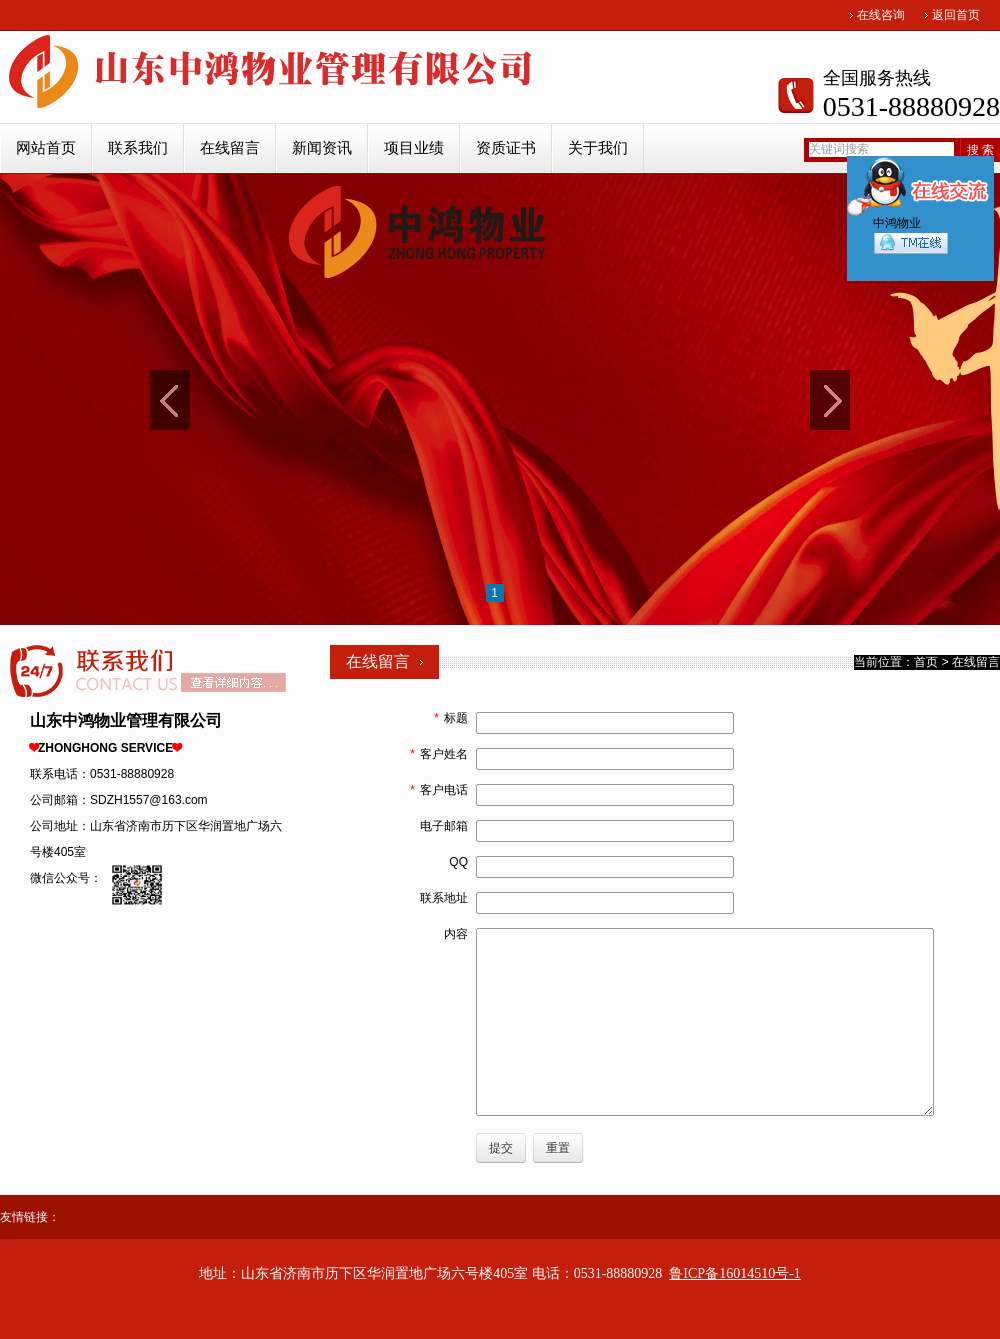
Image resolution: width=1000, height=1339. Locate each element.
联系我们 (138, 148)
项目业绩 (414, 148)
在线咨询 (881, 15)
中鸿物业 (910, 240)
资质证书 (506, 148)
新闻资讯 (322, 148)
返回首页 (956, 15)
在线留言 (230, 148)
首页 (926, 662)
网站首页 (46, 148)
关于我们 (598, 148)
